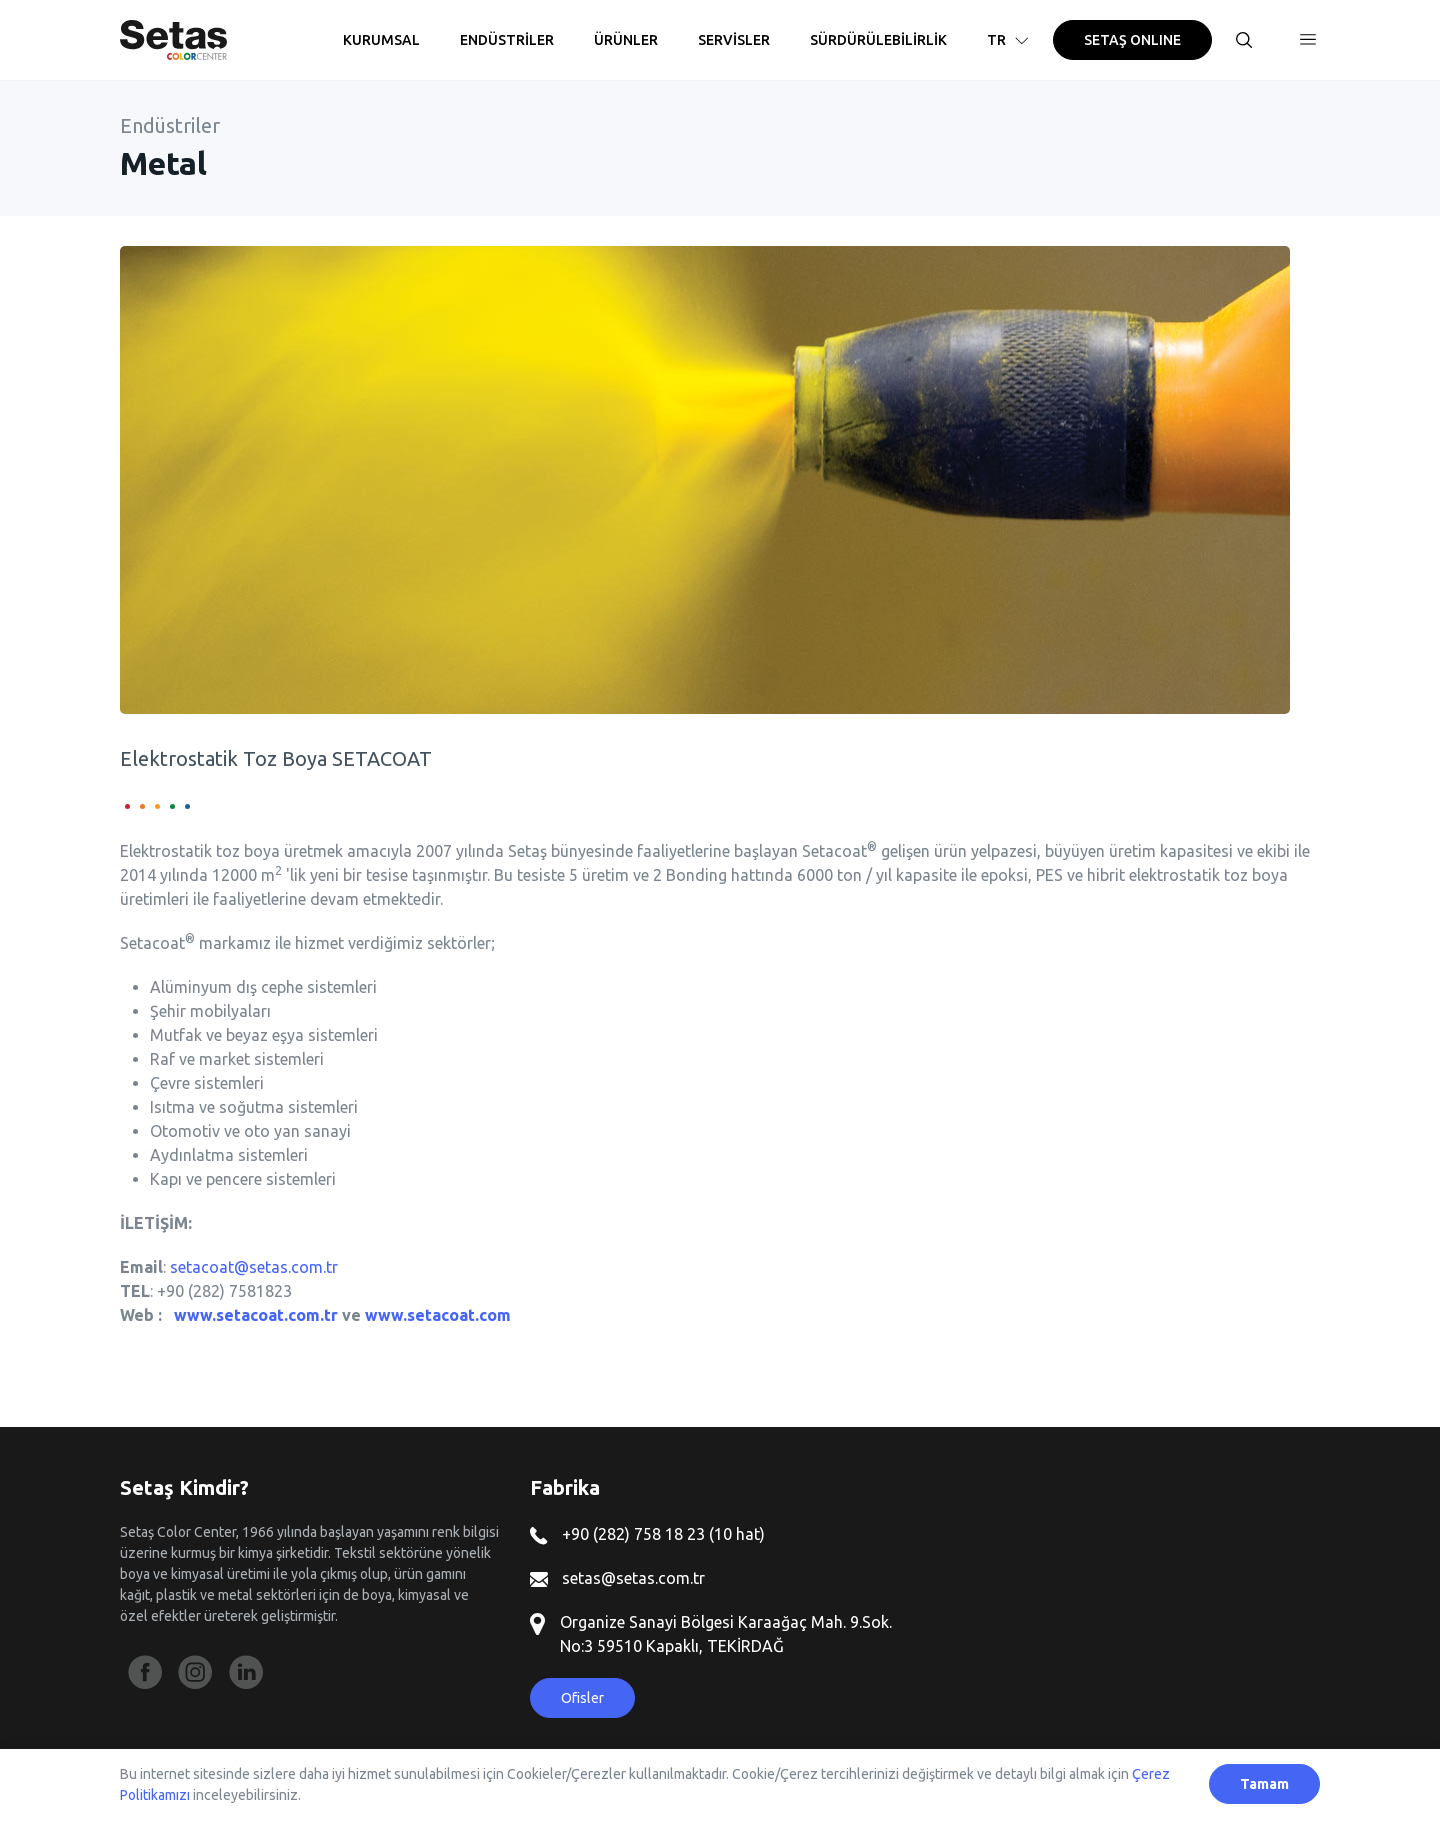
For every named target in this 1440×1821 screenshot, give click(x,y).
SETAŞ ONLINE (1132, 40)
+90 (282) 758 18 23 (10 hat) (647, 1534)
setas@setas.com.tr (617, 1578)
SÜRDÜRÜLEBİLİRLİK (878, 40)
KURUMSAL (381, 40)
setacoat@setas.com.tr (254, 1267)
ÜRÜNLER (626, 40)
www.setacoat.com (438, 1315)
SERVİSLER (734, 40)
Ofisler (582, 1698)
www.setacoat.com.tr (256, 1315)
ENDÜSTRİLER (507, 40)
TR (1010, 40)
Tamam (1264, 1784)
